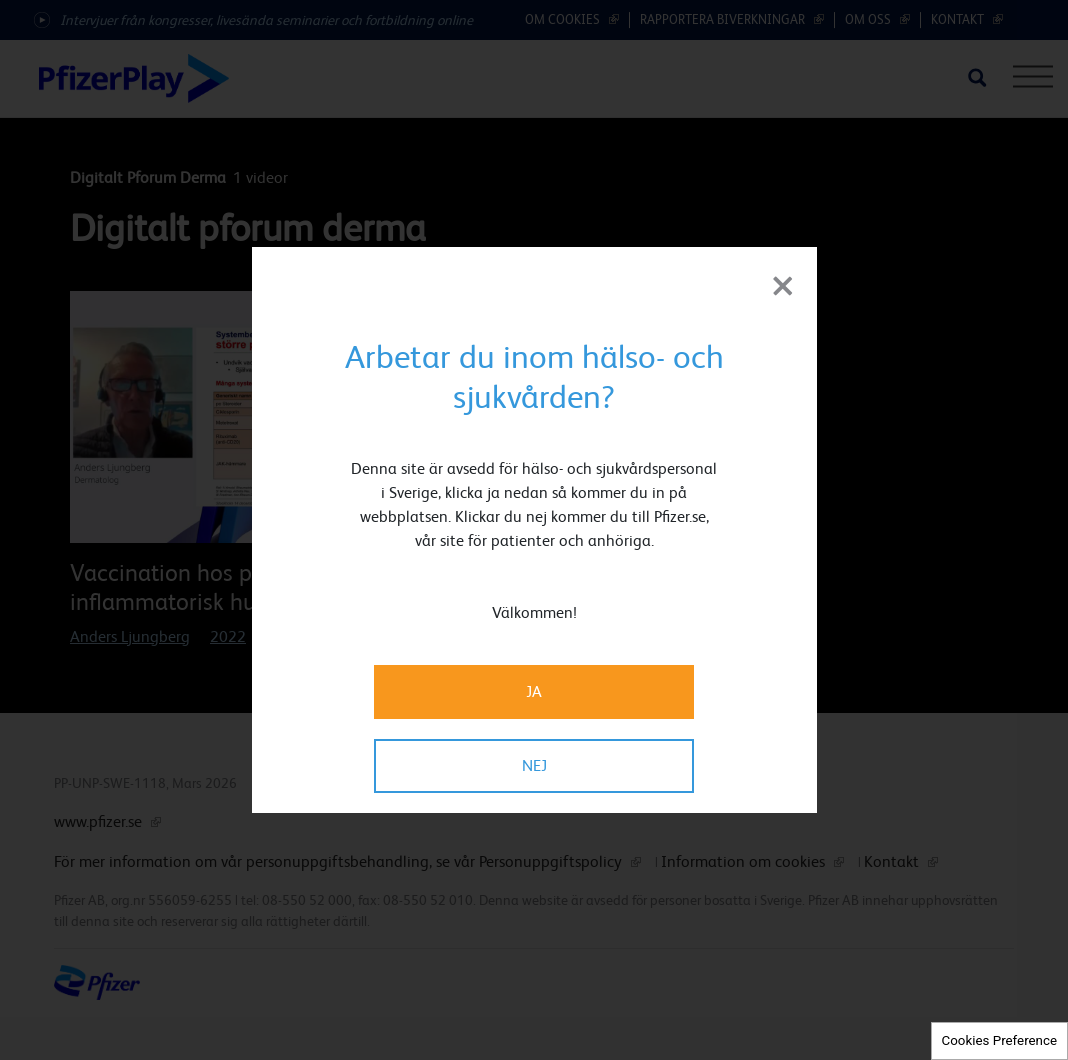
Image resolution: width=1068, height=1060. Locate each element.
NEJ (534, 765)
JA (534, 691)
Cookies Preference (999, 1040)
